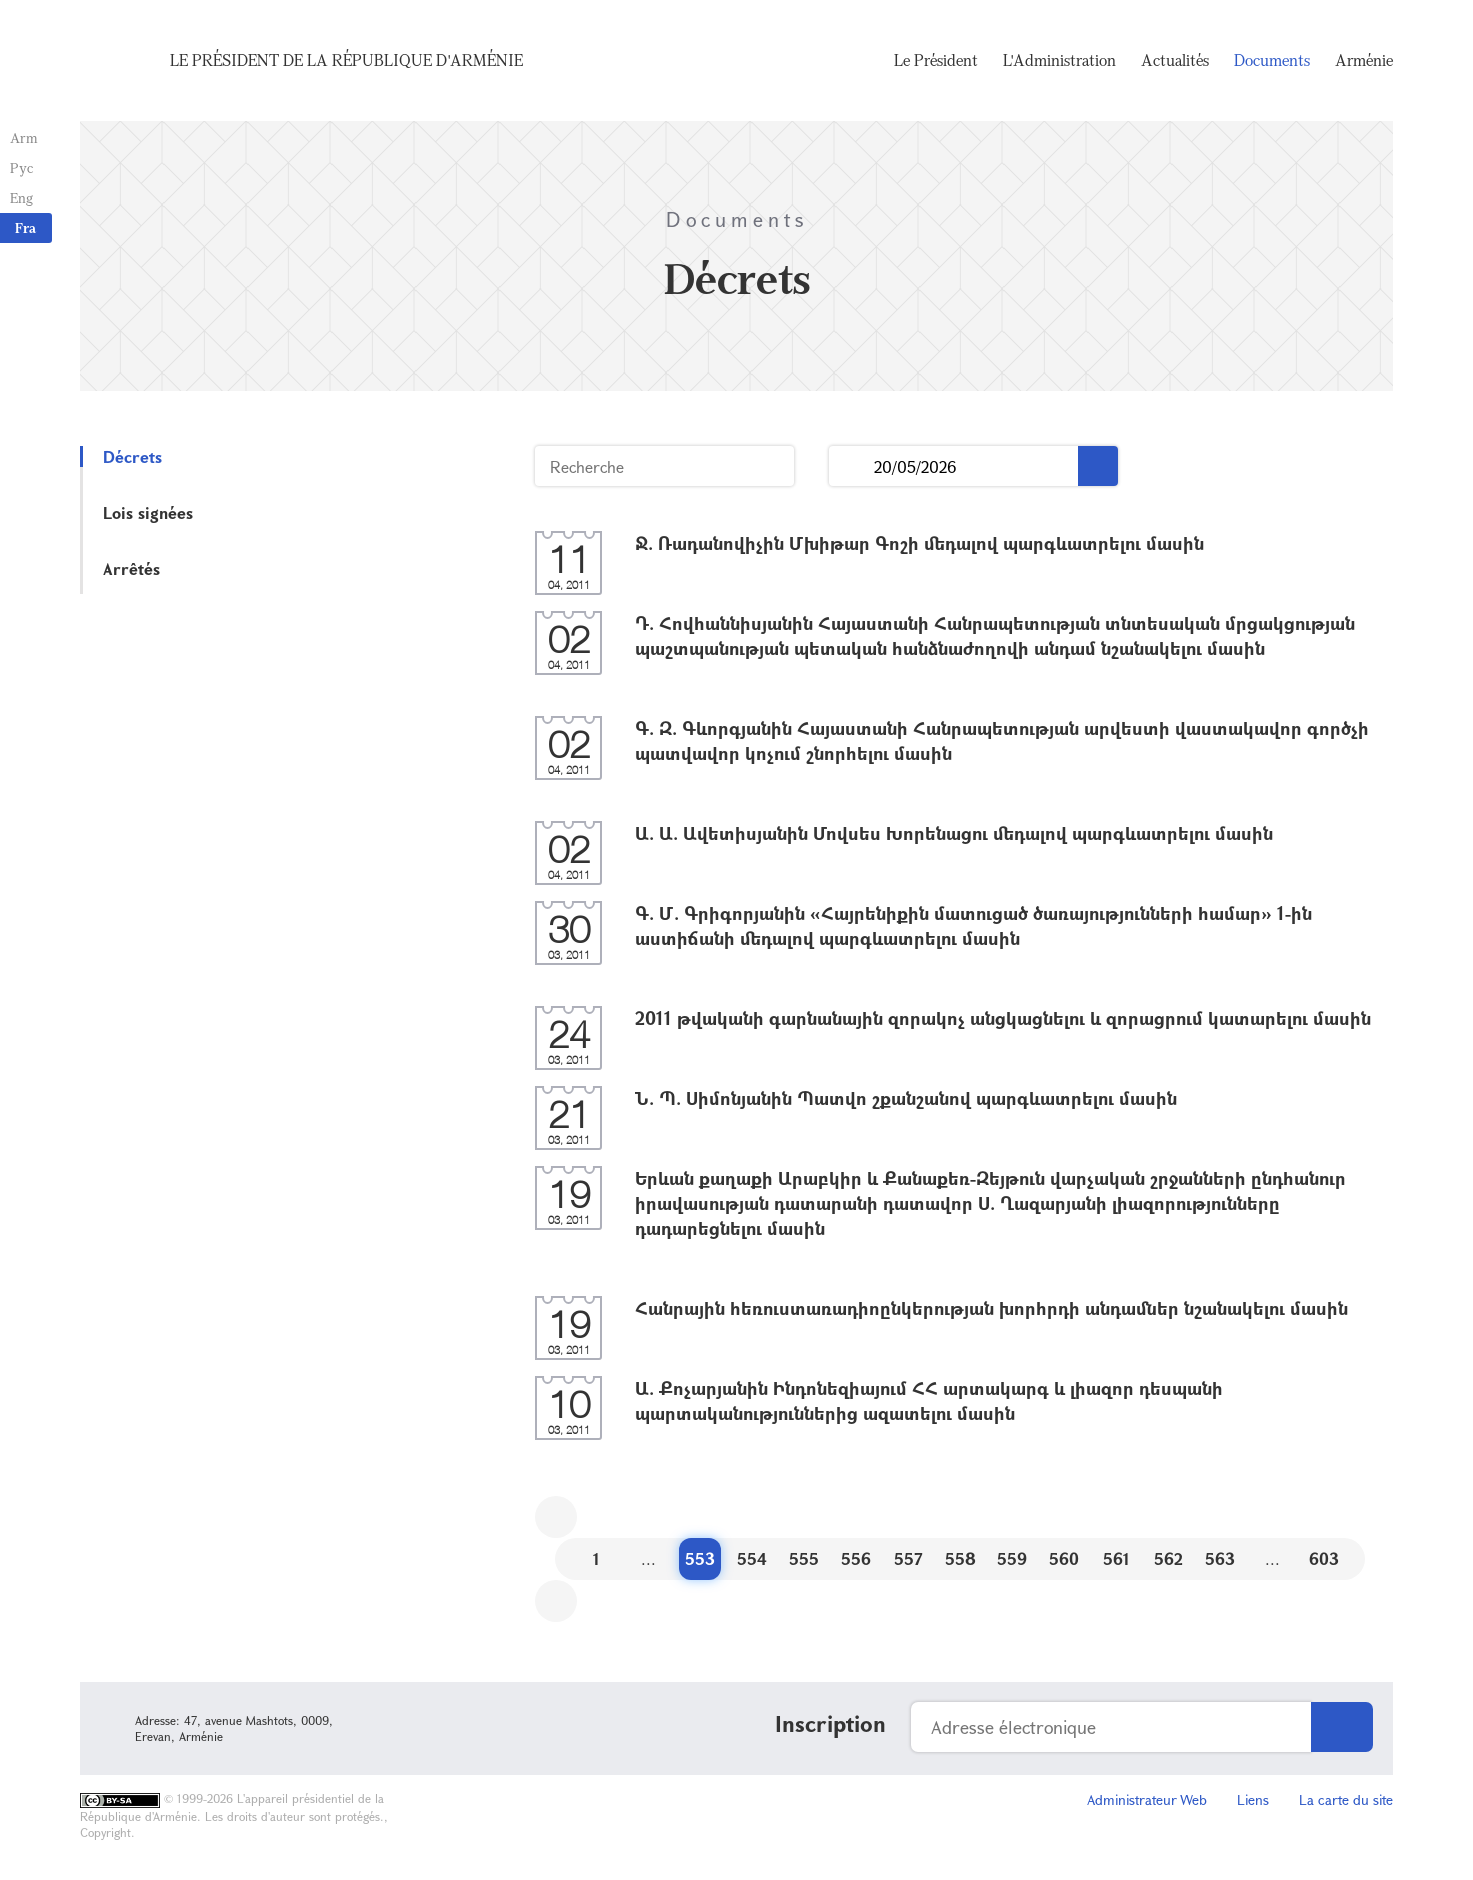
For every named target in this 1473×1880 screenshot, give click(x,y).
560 (1064, 1558)
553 (700, 1558)
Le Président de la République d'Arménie (346, 60)
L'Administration (1059, 60)
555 (804, 1558)
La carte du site (1346, 1799)
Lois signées (148, 512)
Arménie (1364, 60)
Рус (21, 167)
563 (1220, 1558)
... (851, 466)
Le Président (936, 60)
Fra (25, 227)
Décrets (132, 456)
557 (908, 1558)
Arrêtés (131, 568)
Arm (24, 137)
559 (1012, 1558)
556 (856, 1558)
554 (752, 1558)
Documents (1272, 60)
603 (1324, 1558)
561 (1116, 1558)
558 (960, 1558)
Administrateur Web (1147, 1799)
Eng (21, 197)
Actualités (1175, 60)
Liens (1253, 1799)
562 (1168, 1558)
